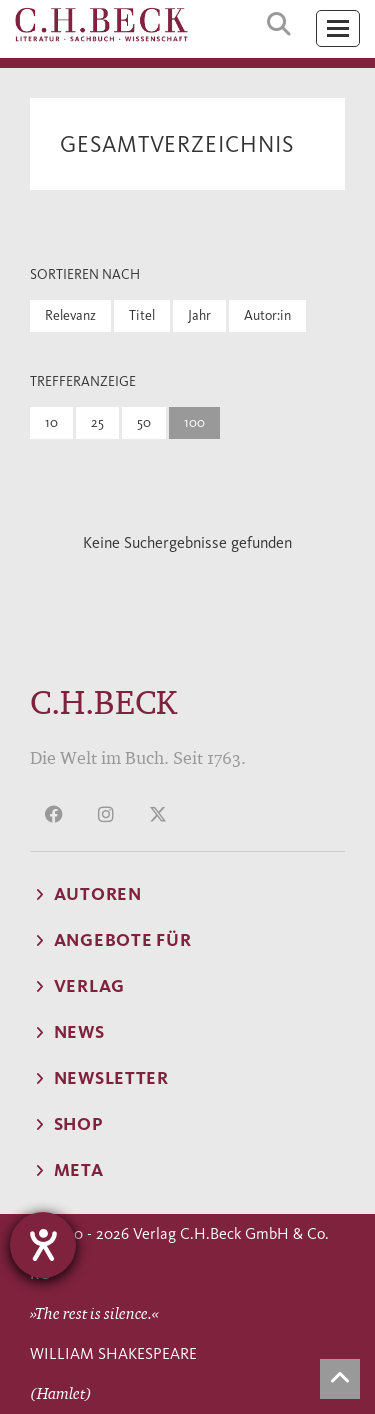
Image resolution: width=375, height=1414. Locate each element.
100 (194, 422)
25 (97, 422)
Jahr (199, 315)
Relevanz (70, 315)
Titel (142, 315)
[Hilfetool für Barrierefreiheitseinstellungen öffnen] (43, 1245)
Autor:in (267, 315)
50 (144, 422)
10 (51, 422)
